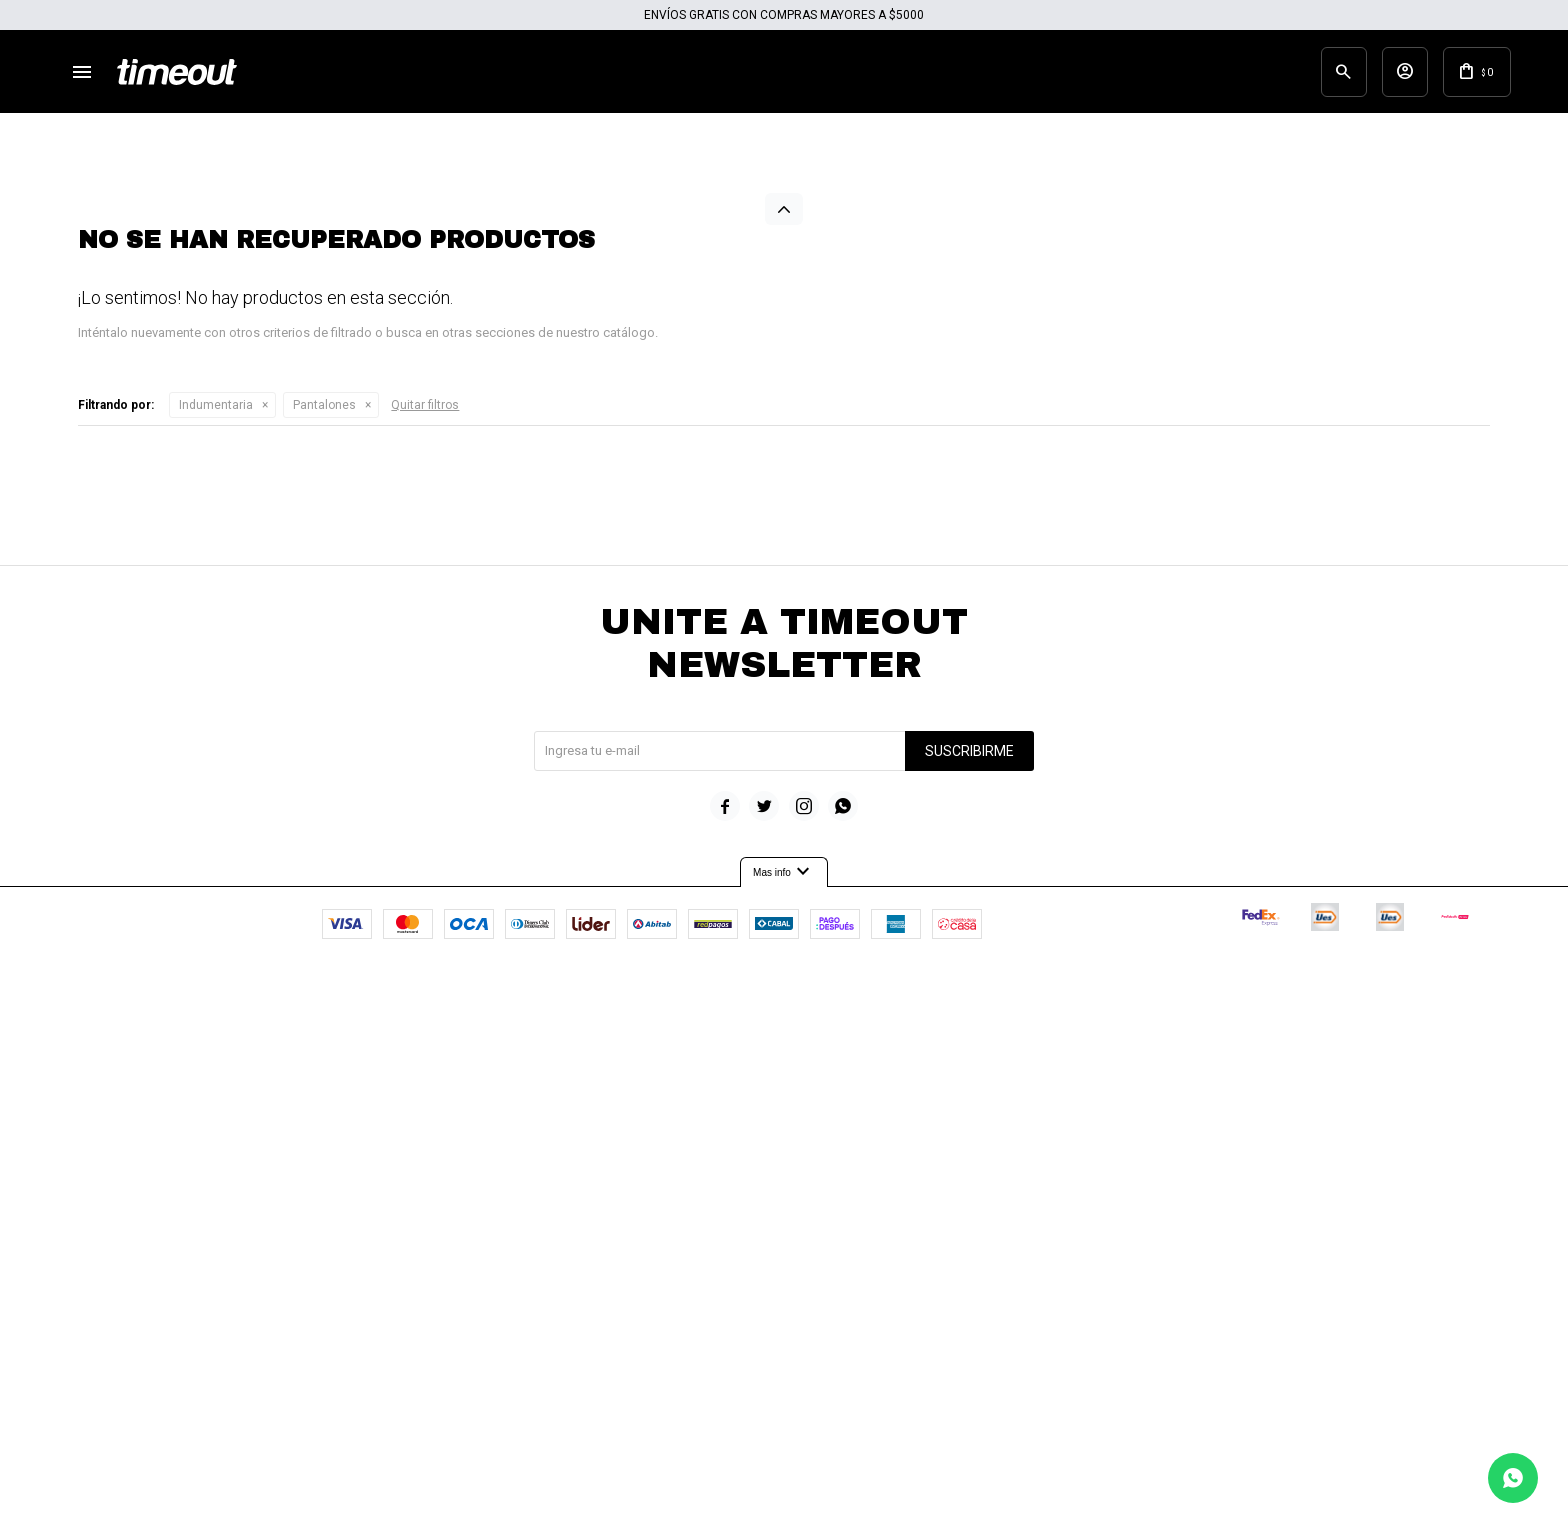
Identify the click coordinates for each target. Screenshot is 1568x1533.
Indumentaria (216, 927)
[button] (1308, 75)
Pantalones (324, 927)
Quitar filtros (425, 927)
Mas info (784, 1394)
